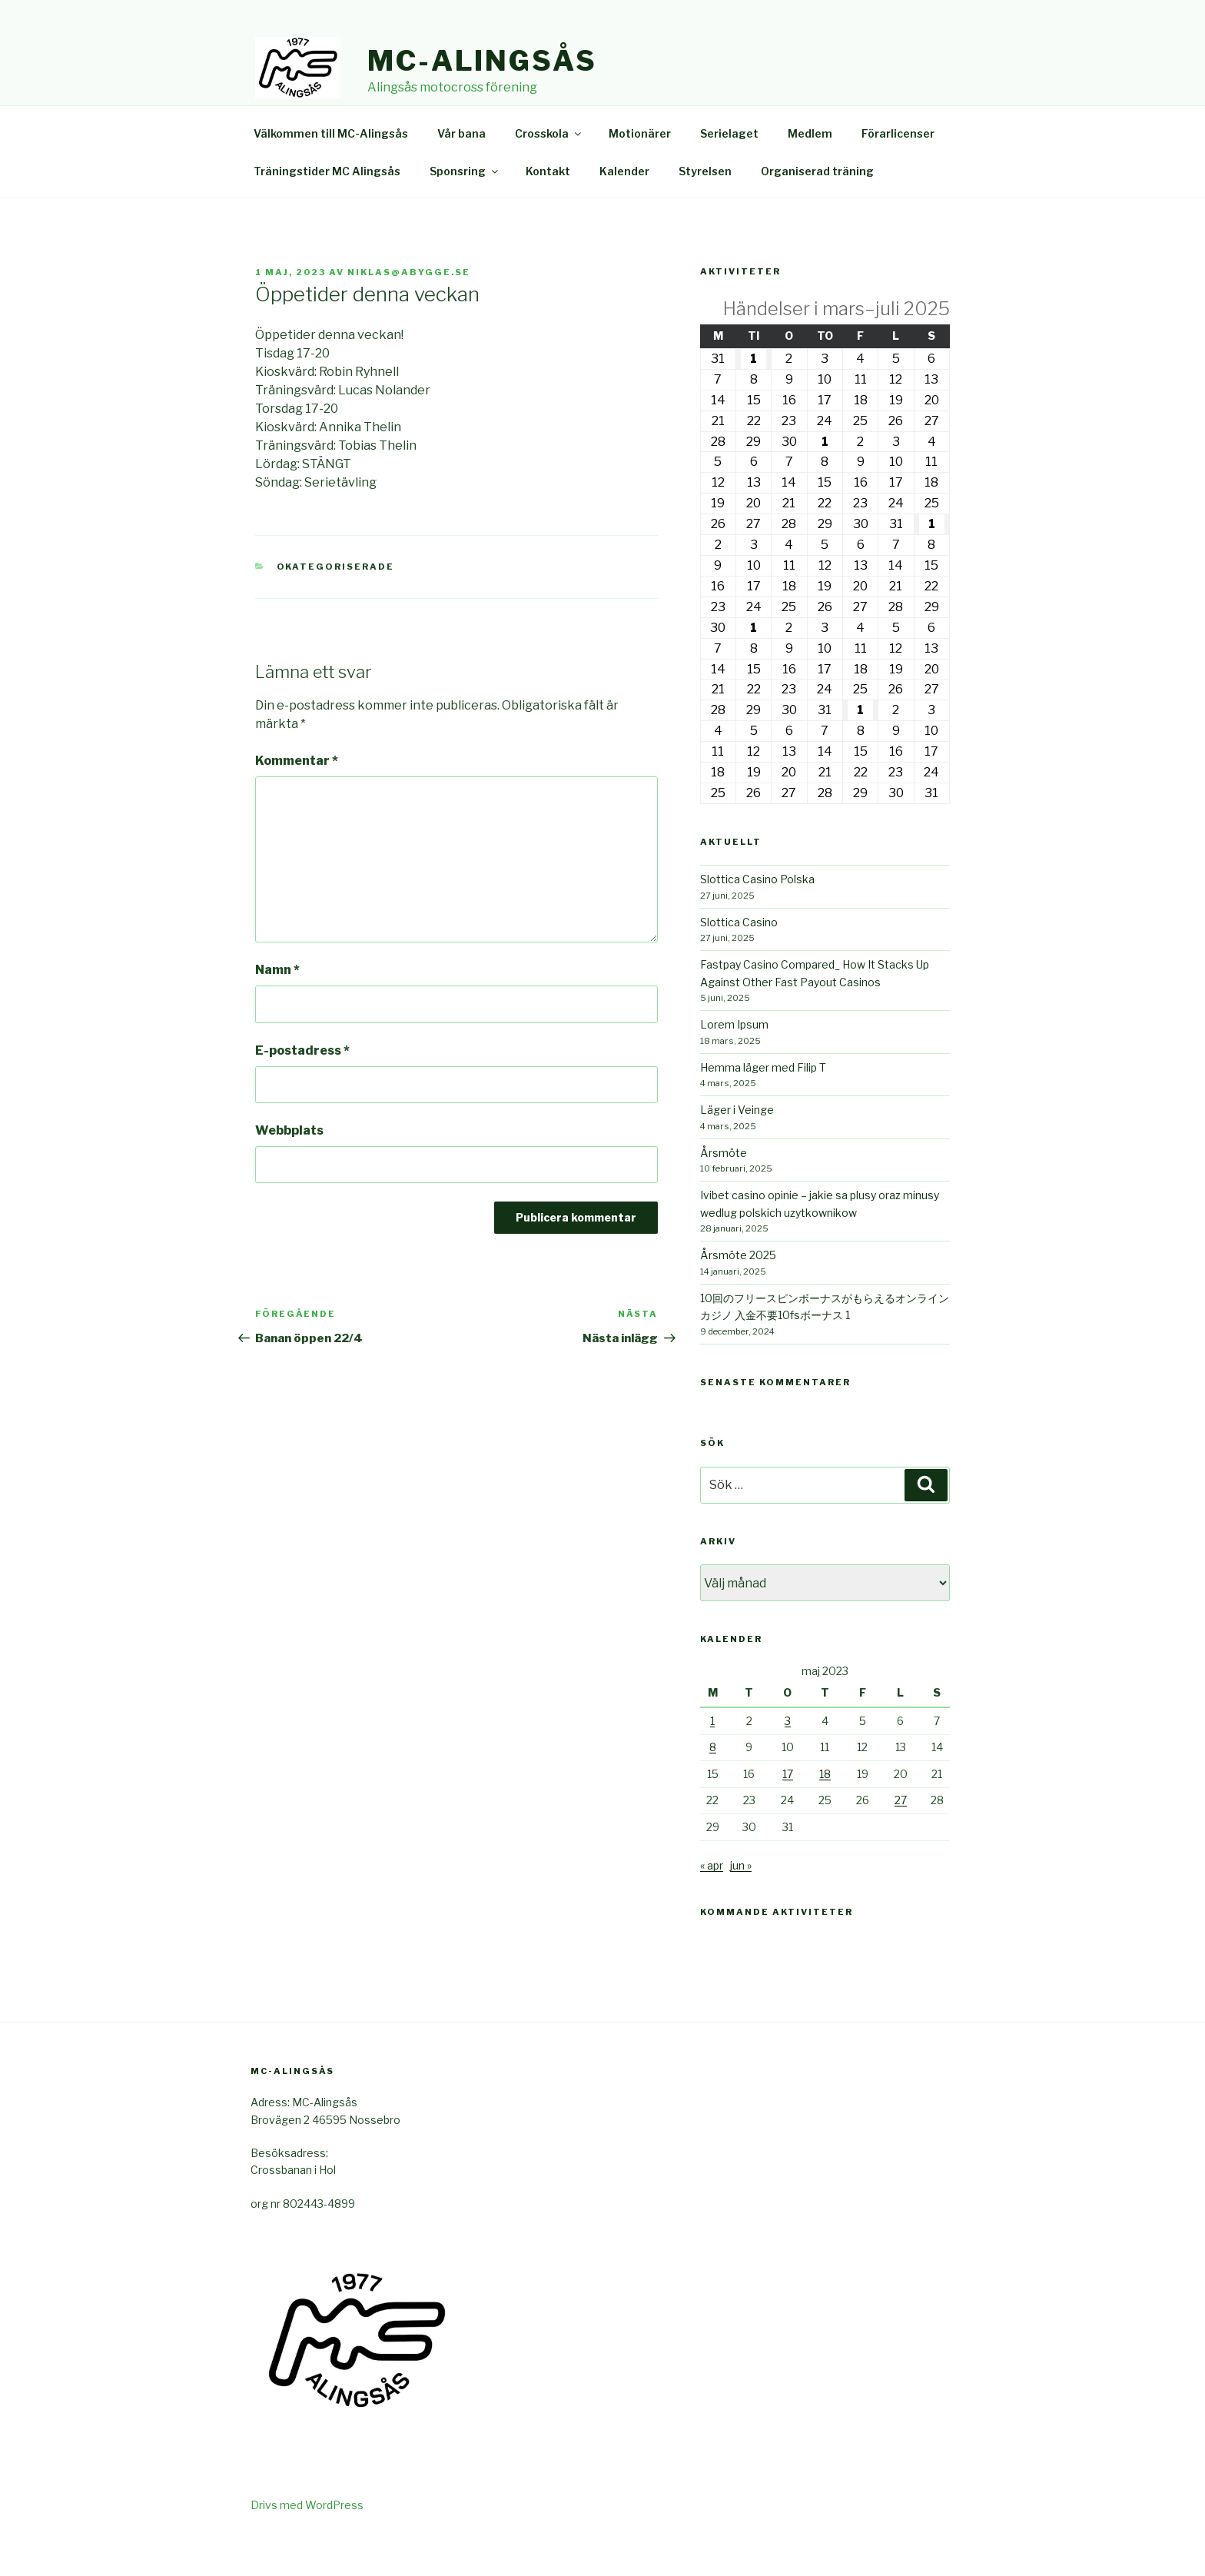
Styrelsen (705, 206)
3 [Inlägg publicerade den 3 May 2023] (788, 1756)
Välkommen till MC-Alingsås (331, 168)
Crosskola (549, 168)
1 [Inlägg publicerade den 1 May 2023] (712, 1756)
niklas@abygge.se (408, 307)
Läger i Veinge (737, 1145)
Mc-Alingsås (482, 61)
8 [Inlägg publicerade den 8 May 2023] (712, 1782)
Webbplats (289, 1165)
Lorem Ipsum (734, 1059)
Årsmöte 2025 (738, 1290)
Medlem (810, 168)
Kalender (624, 206)
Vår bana (461, 168)
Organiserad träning (817, 206)
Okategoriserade (336, 602)
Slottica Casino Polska (757, 914)
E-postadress (302, 1086)
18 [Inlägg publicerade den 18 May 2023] (825, 1809)
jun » (741, 1900)
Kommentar (296, 796)
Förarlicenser (897, 168)
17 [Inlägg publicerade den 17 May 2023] (787, 1809)
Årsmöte (723, 1188)
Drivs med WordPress (307, 2540)
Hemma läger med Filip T (763, 1102)
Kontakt (548, 206)
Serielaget (729, 168)
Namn (277, 1005)
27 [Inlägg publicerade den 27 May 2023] (901, 1835)
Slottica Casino (739, 957)
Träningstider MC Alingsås (327, 206)
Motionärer (640, 168)
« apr (711, 1900)
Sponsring (465, 206)
